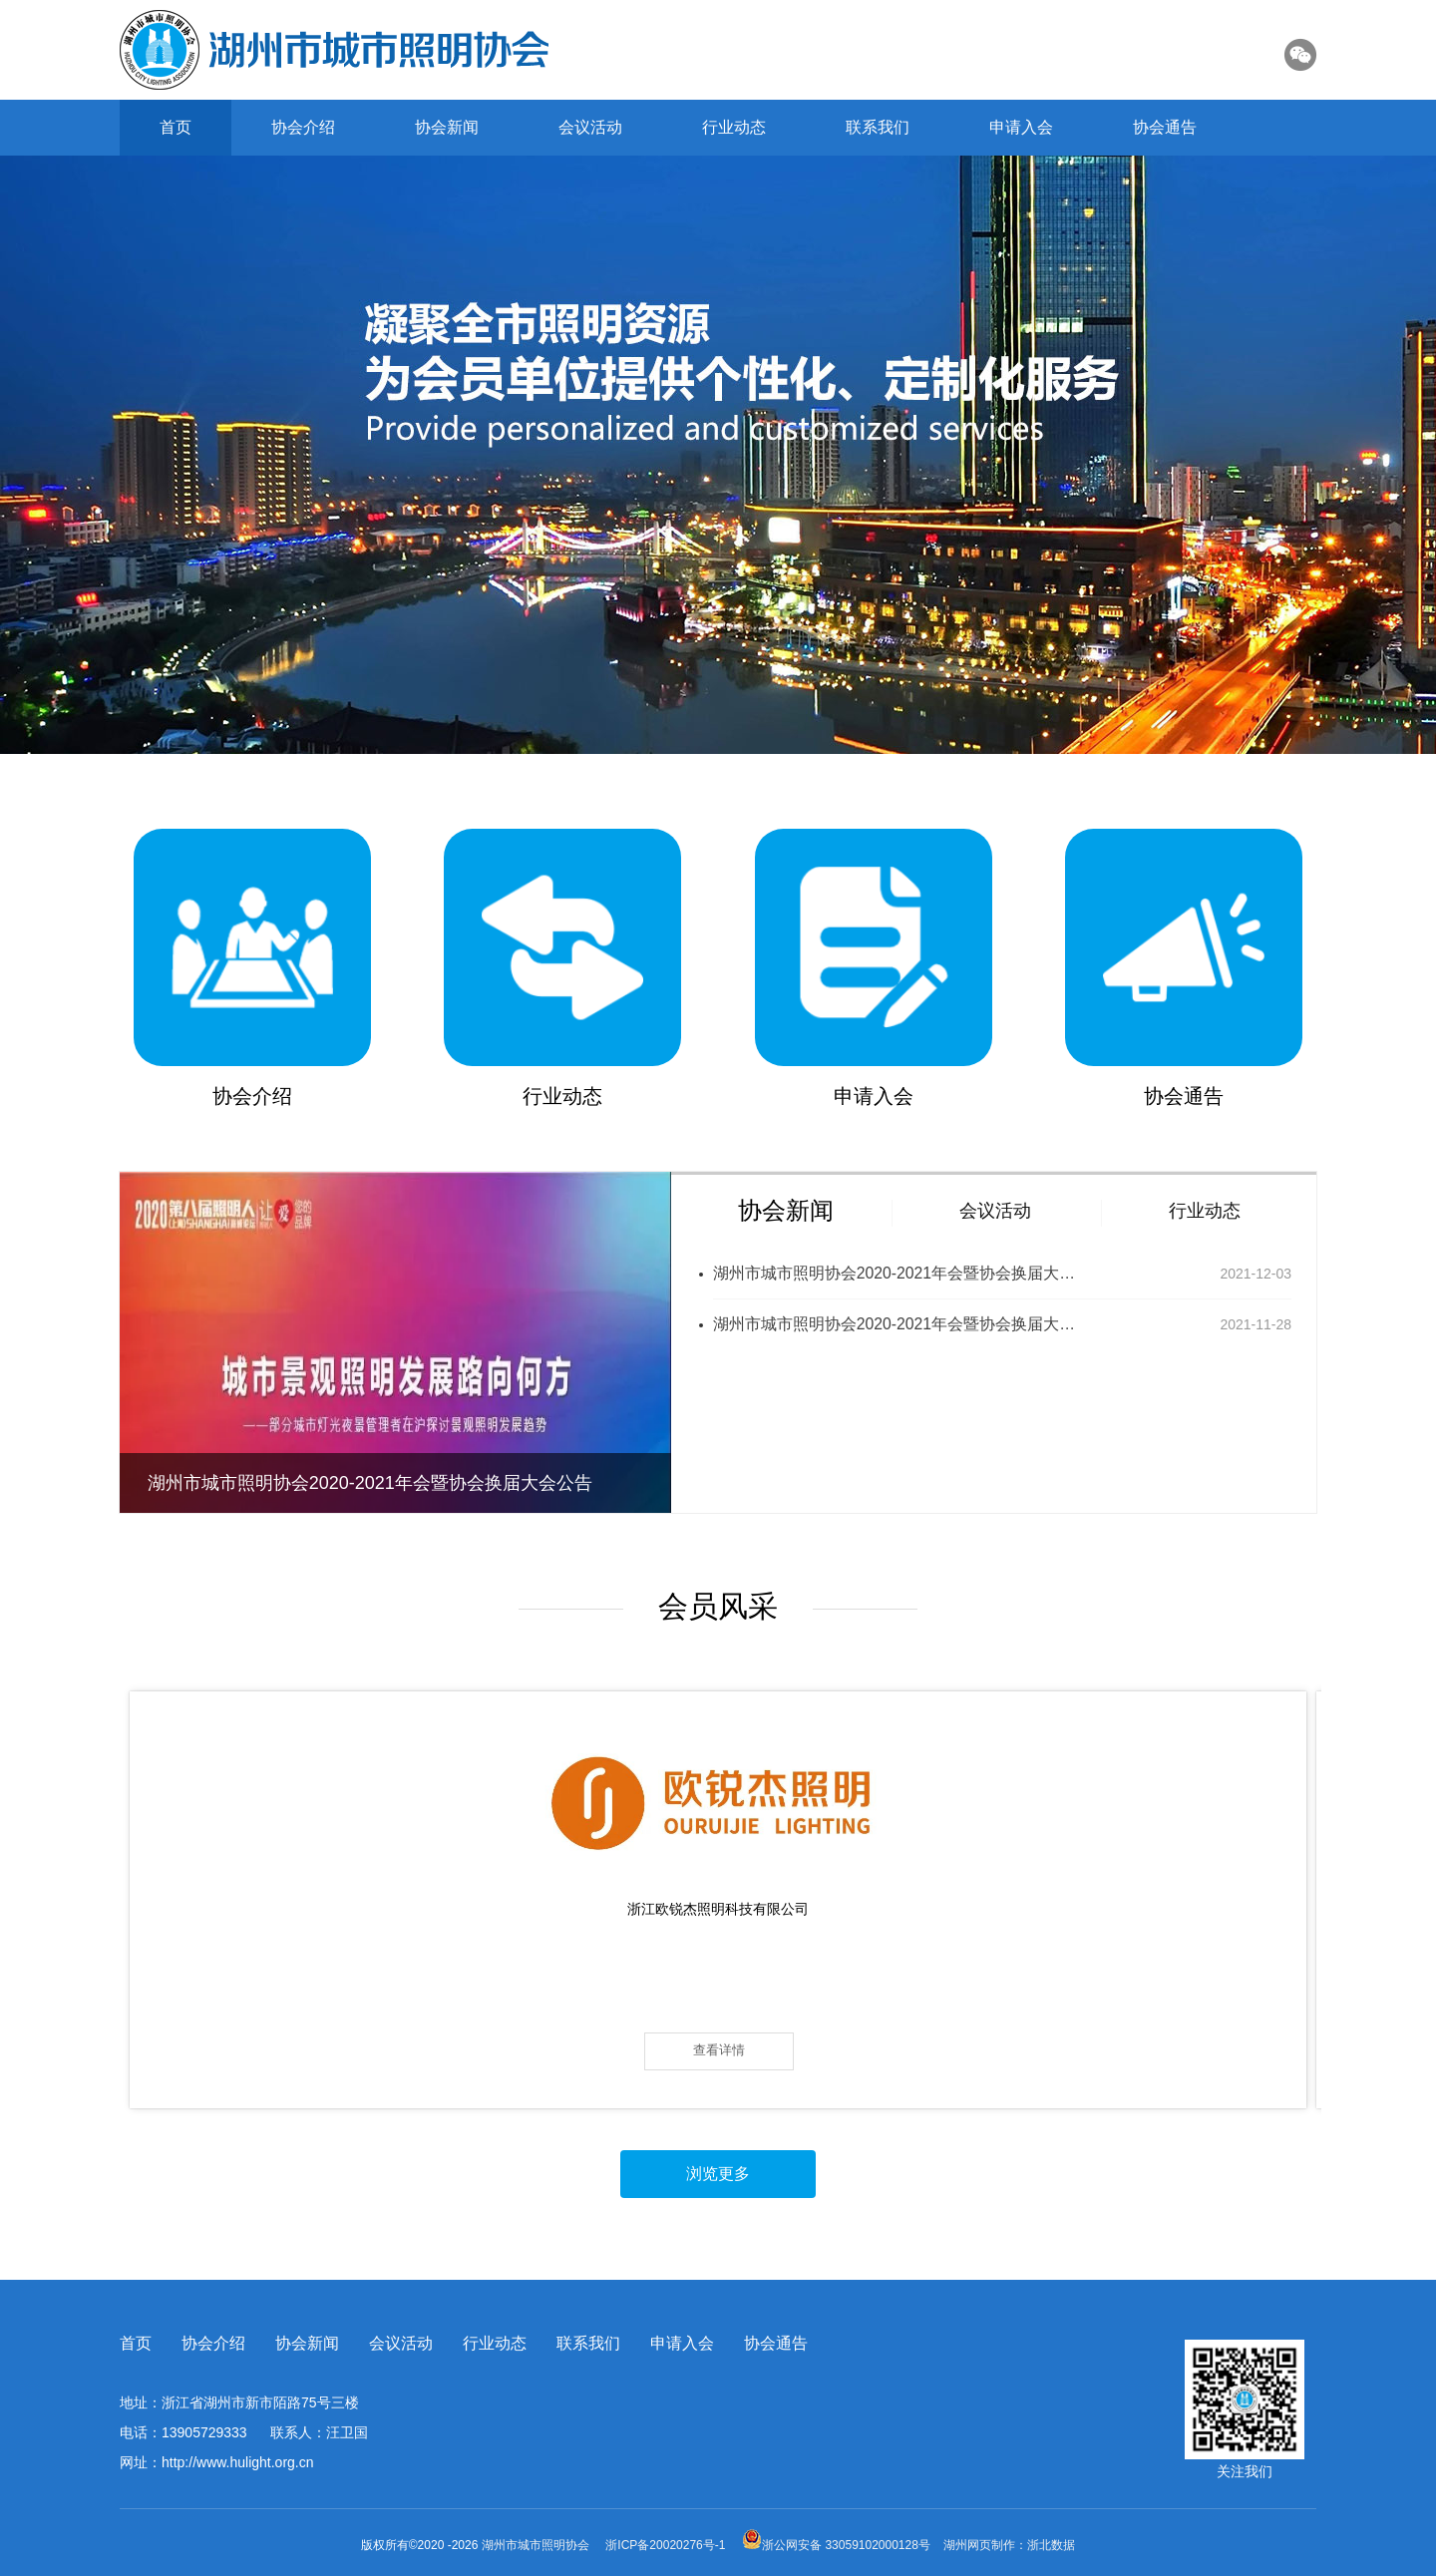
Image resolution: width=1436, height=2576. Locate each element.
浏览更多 (718, 2174)
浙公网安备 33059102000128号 (836, 2545)
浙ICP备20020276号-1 (665, 2545)
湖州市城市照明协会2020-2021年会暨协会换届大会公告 (897, 1273)
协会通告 (1165, 127)
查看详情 (268, 2049)
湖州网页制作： (985, 2545)
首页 (175, 127)
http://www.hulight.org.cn (238, 2462)
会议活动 (590, 127)
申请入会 (1021, 127)
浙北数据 (1051, 2545)
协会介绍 (303, 127)
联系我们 (877, 127)
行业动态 (734, 127)
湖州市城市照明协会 (537, 2545)
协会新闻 (447, 127)
